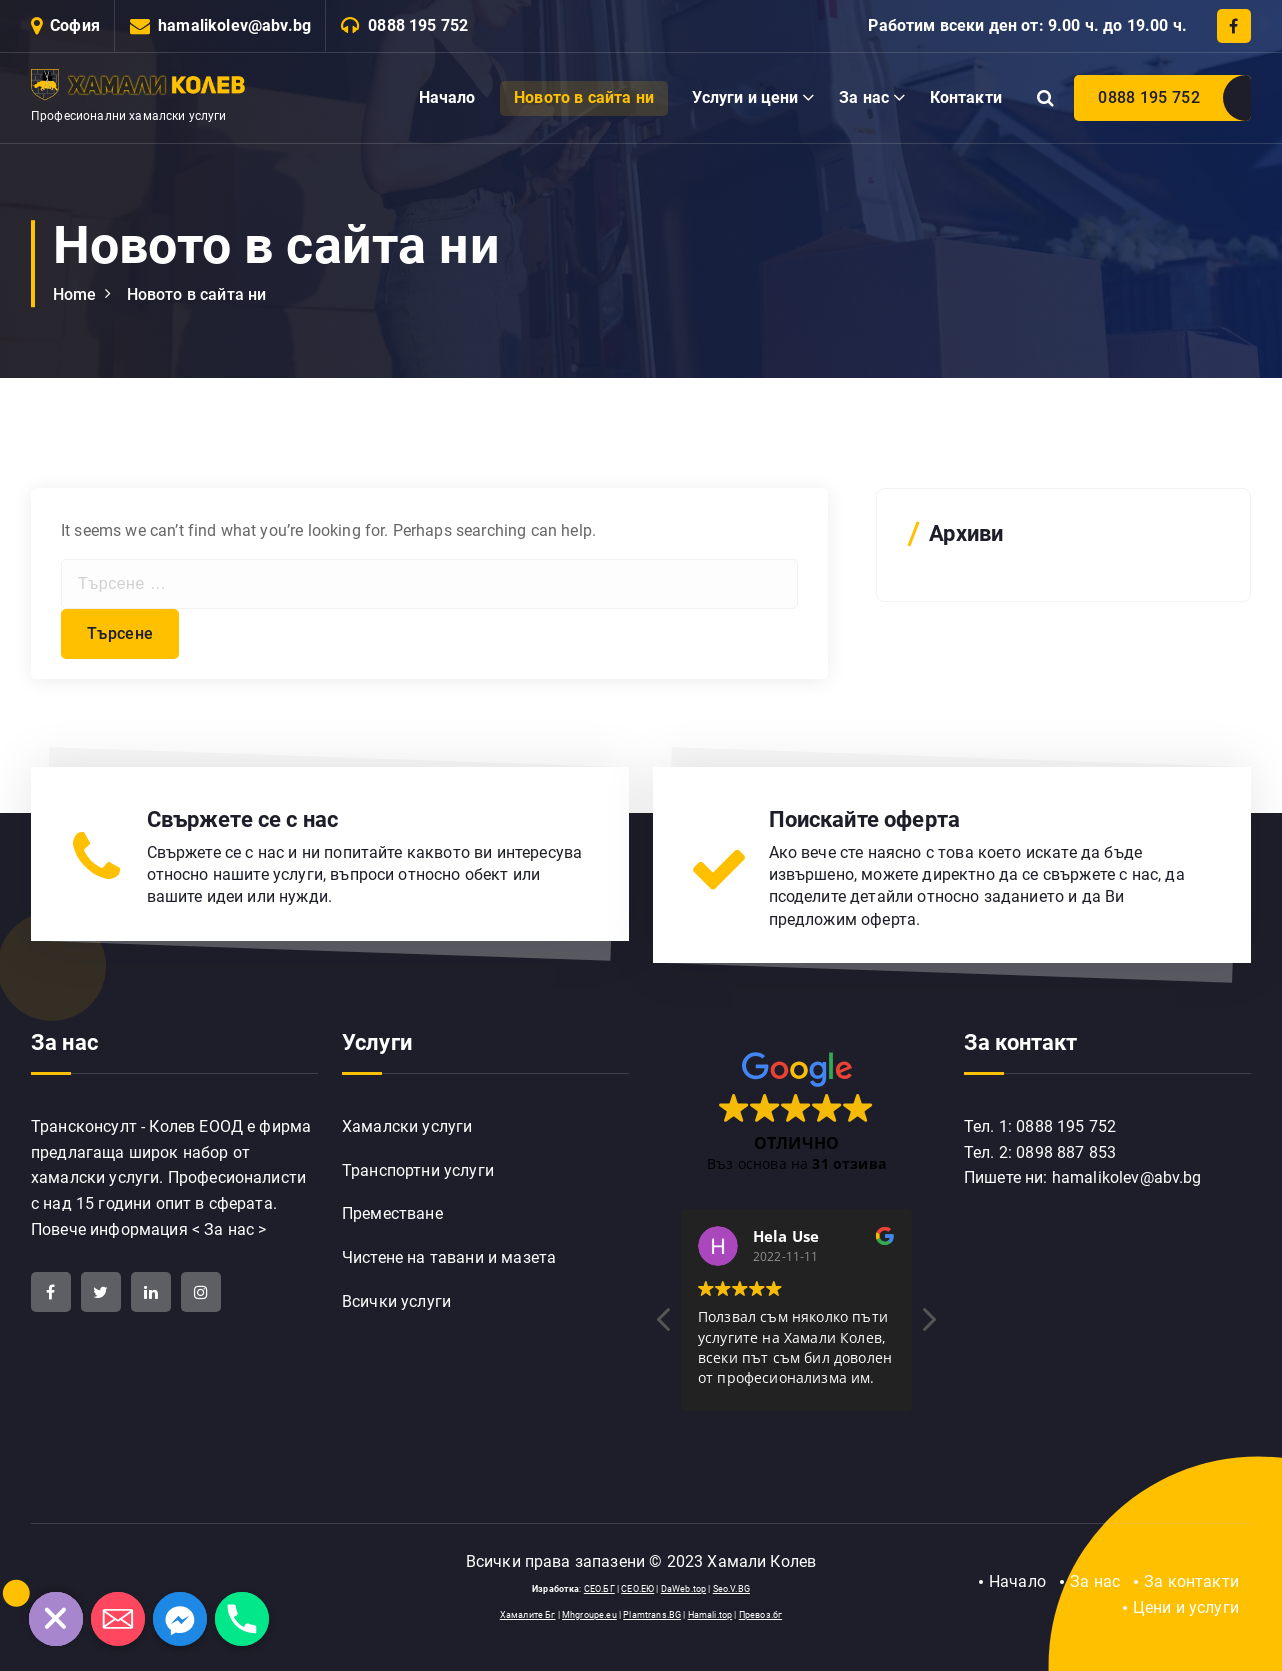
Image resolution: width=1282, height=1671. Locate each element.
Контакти (966, 97)
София (75, 25)
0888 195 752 (418, 25)
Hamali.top (710, 1615)
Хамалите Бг (528, 1615)
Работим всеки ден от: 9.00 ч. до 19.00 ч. (1027, 25)
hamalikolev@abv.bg (234, 25)
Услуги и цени (745, 97)
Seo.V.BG (731, 1589)
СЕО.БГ (599, 1589)
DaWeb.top (683, 1589)
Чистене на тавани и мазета (449, 1257)
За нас (864, 97)
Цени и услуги (1186, 1607)
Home (75, 294)
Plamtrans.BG (652, 1615)
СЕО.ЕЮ (637, 1589)
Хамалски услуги (407, 1126)
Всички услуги (396, 1301)
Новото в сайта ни (584, 97)
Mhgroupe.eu (589, 1615)
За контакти (1191, 1581)
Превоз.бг (760, 1615)
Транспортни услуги (418, 1170)
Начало (447, 97)
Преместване (392, 1213)
